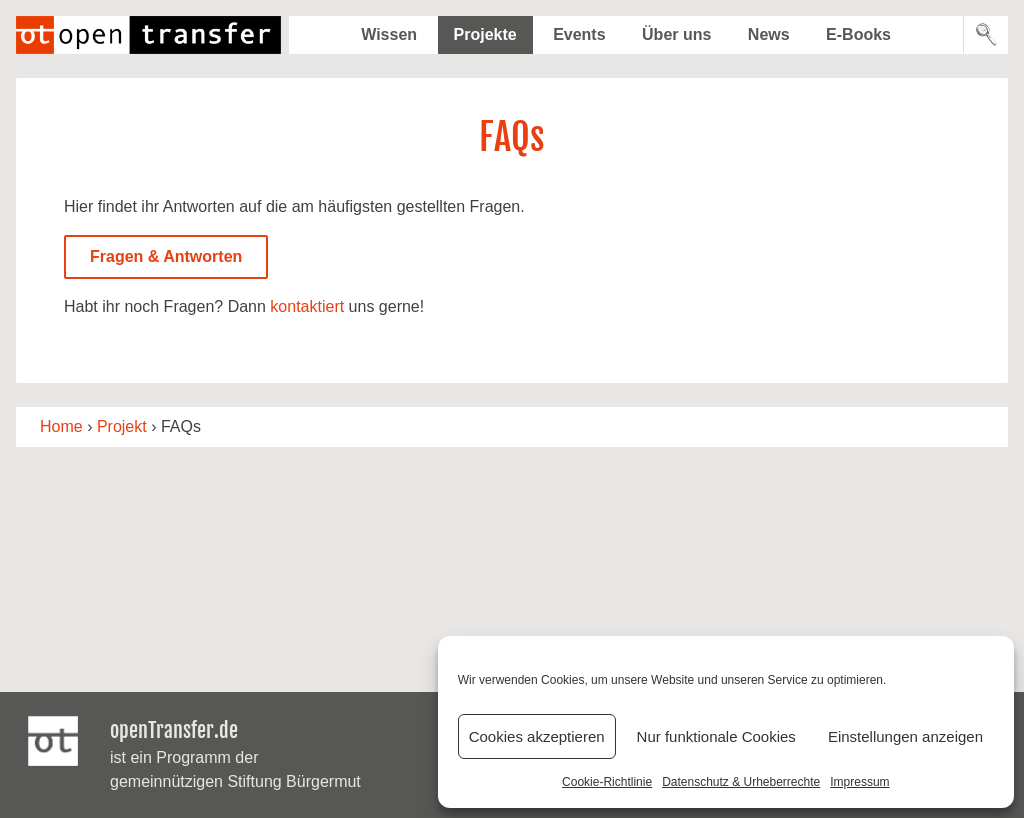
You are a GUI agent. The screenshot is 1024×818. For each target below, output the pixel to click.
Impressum (859, 782)
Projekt (122, 426)
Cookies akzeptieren (537, 736)
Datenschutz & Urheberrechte (741, 782)
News (769, 34)
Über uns (676, 34)
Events (579, 34)
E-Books (858, 34)
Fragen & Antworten (166, 256)
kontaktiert (307, 306)
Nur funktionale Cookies (716, 736)
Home (61, 426)
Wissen (389, 34)
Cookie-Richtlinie (607, 782)
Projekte (485, 34)
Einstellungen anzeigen (905, 736)
